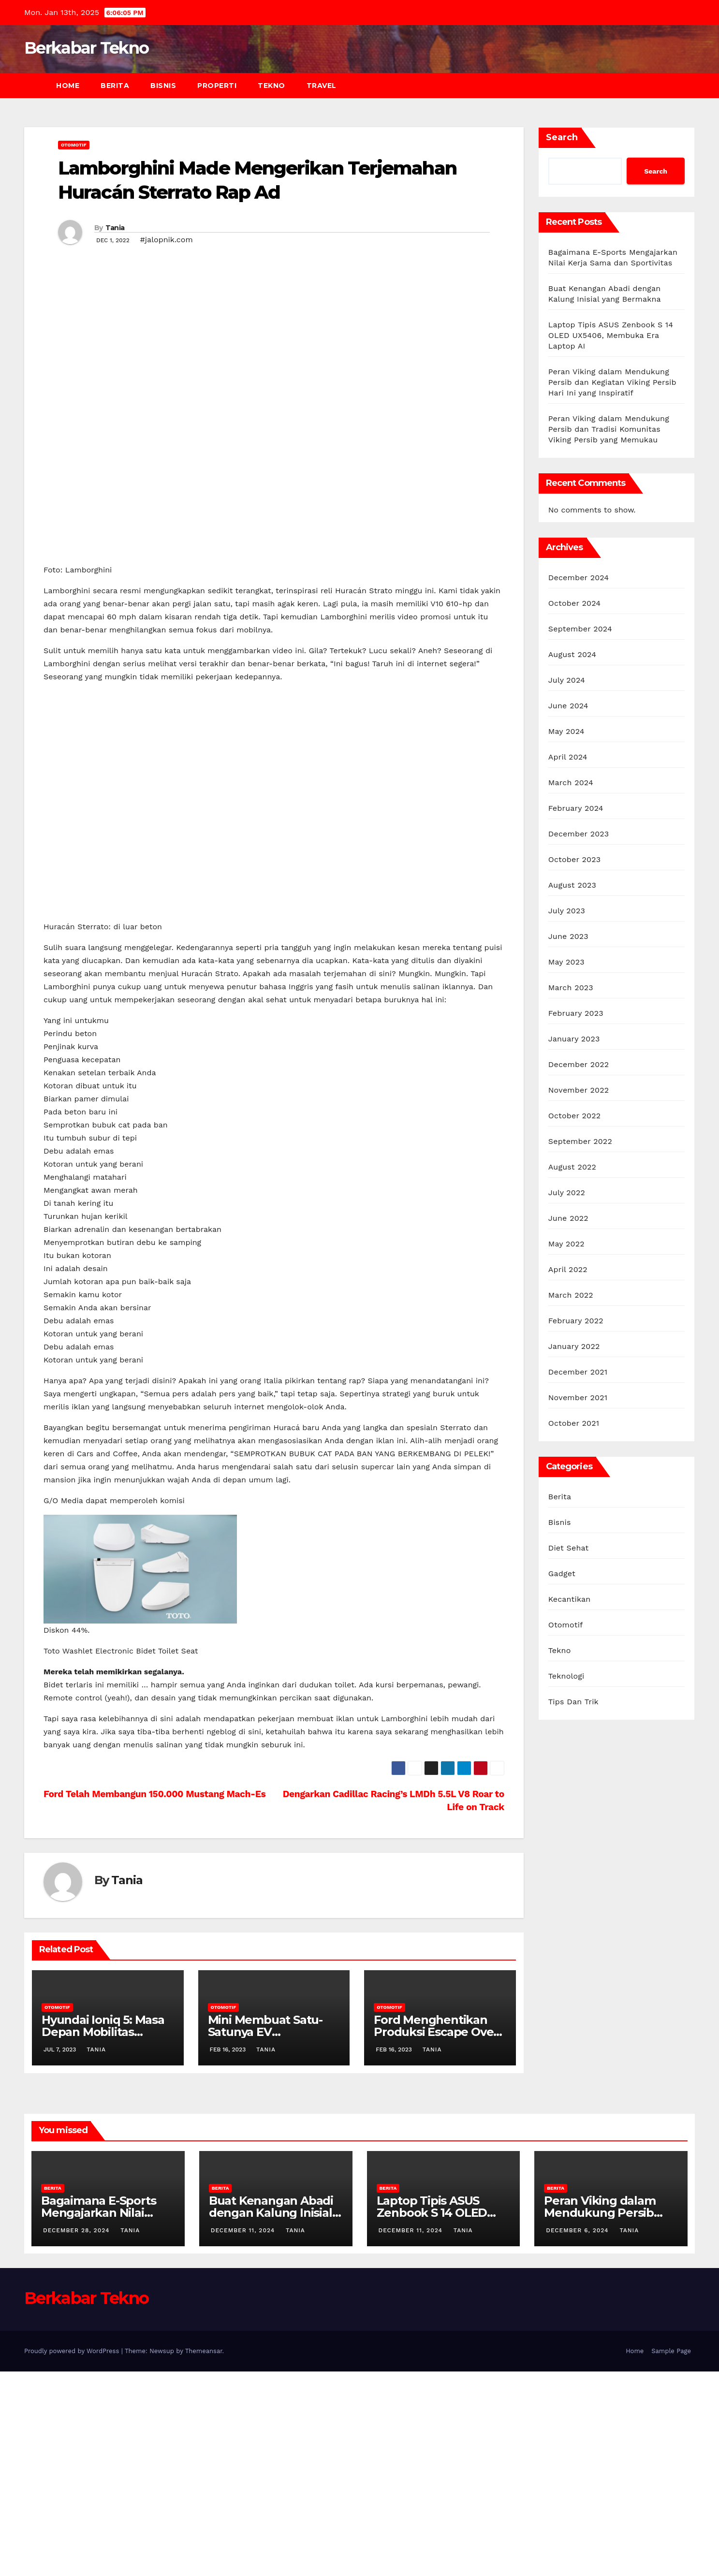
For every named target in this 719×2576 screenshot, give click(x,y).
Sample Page (671, 2555)
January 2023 (574, 1038)
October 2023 (574, 859)
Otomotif (74, 144)
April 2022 (567, 1269)
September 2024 (580, 628)
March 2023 (570, 987)
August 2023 (572, 885)
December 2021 (578, 1371)
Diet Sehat (568, 1547)
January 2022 (574, 1346)
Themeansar (203, 2555)
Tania (115, 227)
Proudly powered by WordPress (72, 2555)
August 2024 (572, 654)
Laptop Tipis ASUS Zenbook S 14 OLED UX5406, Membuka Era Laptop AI (610, 335)
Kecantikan (569, 1599)
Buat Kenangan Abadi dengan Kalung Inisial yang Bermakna (271, 2417)
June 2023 (568, 936)
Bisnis (163, 85)
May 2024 (566, 731)
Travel (322, 85)
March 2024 (570, 782)
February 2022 (575, 1320)
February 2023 (575, 1013)
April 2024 (567, 756)
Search (562, 137)
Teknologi (566, 1676)
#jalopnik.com (166, 239)
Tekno (271, 85)
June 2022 (568, 1218)
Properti (216, 85)
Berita (115, 85)
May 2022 (566, 1243)
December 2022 (578, 1064)
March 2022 (570, 1295)
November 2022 (578, 1090)
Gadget (561, 1573)
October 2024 (574, 603)
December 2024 (578, 577)
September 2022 (580, 1141)
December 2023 (578, 833)
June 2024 (568, 705)
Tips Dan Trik (573, 1701)
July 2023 (566, 910)
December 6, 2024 (578, 2434)
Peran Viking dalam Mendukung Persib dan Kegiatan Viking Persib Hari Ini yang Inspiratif (612, 382)
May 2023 (566, 961)
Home (67, 85)
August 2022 (572, 1166)
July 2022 (566, 1192)
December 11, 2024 (244, 2434)
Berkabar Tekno (86, 48)
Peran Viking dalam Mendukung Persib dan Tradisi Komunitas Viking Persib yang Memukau (608, 429)
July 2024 (566, 680)
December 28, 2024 (77, 2434)
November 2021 (577, 1397)
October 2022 (574, 1115)
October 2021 (573, 1423)
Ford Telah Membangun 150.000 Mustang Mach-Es (154, 1998)
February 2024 (575, 808)
